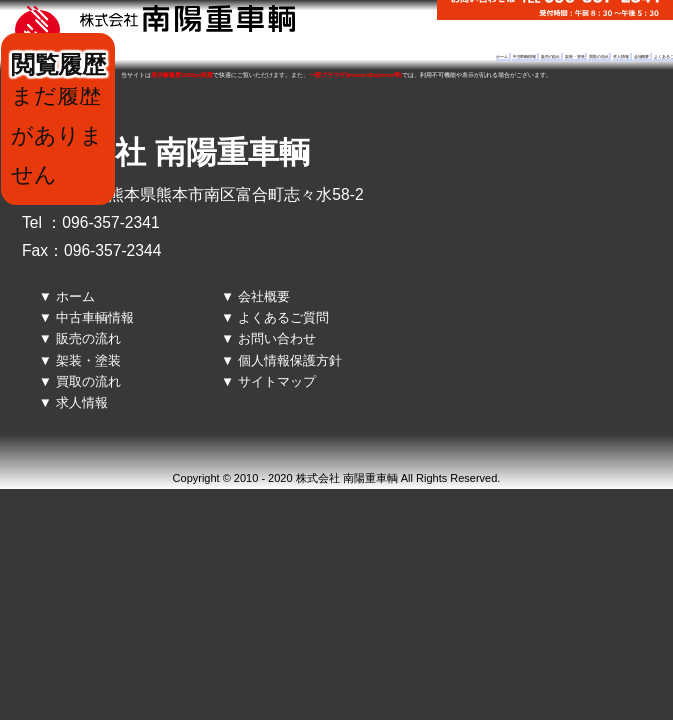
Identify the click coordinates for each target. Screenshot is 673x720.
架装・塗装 (574, 56)
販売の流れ (550, 56)
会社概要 (642, 56)
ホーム (502, 56)
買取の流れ (598, 56)
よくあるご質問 (283, 317)
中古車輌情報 (524, 56)
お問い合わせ (277, 338)
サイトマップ (277, 381)
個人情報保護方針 (290, 360)
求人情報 (621, 56)
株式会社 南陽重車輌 (166, 152)
